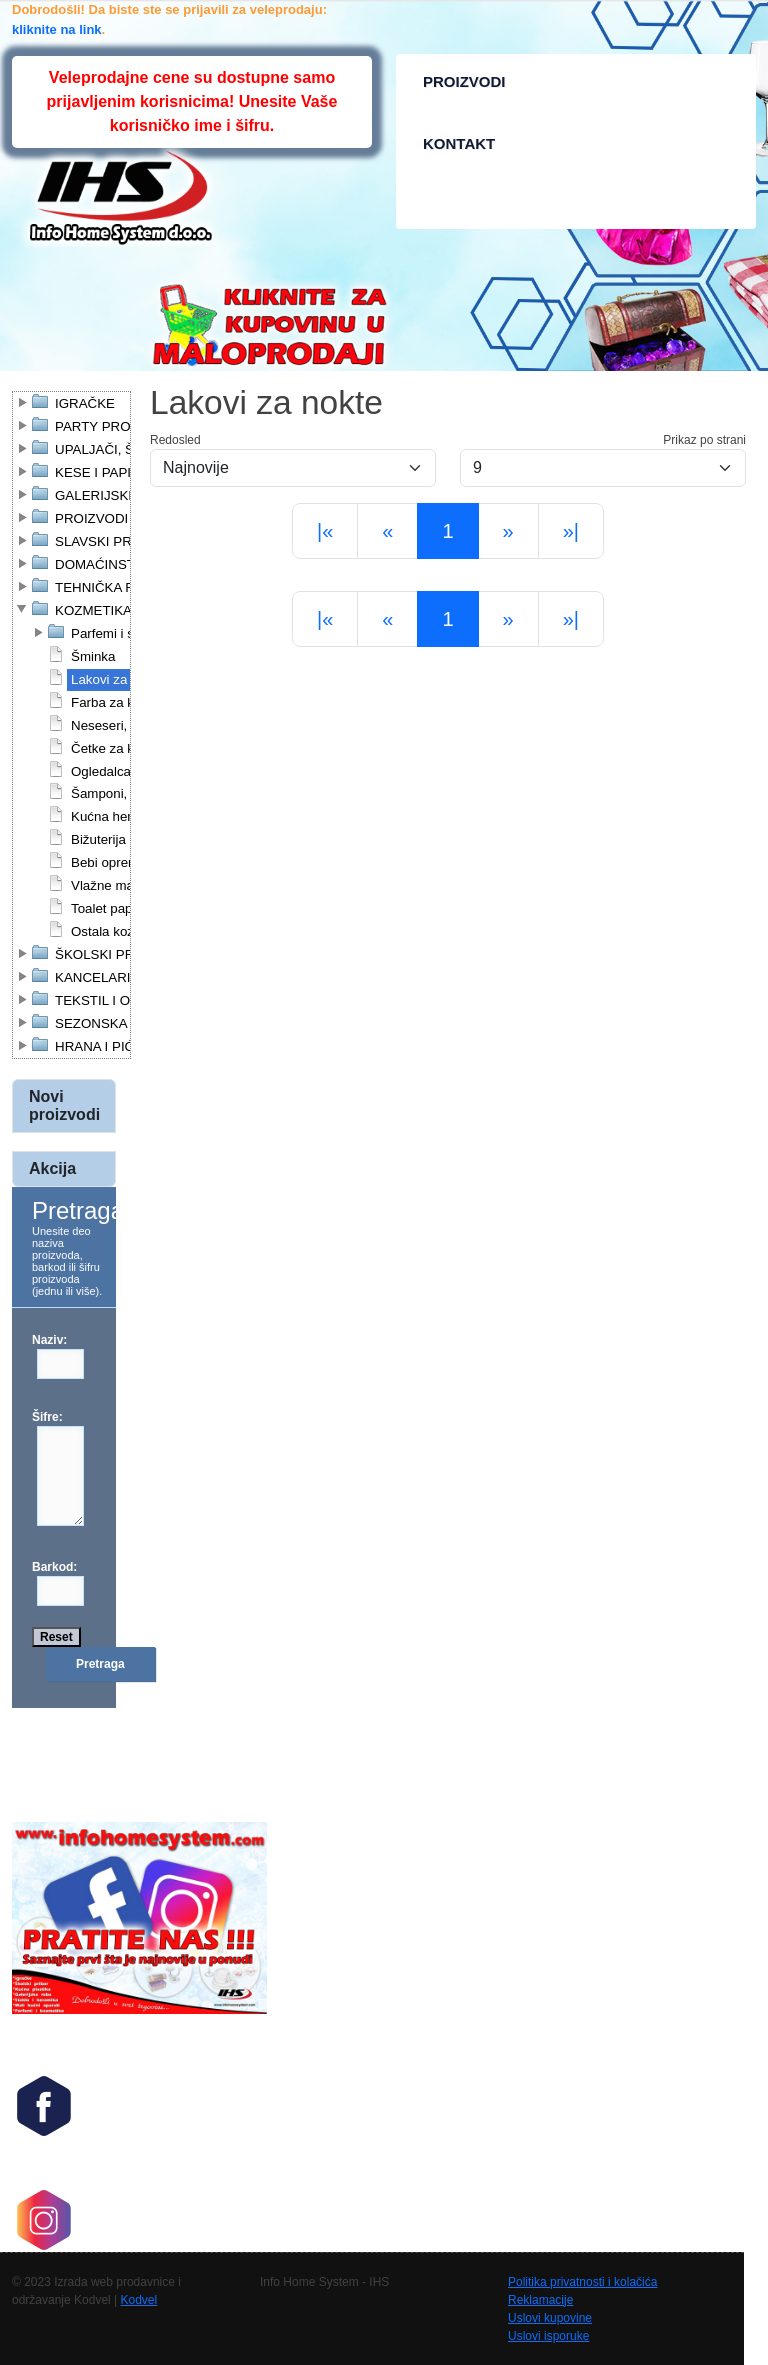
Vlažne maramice (122, 885)
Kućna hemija (111, 816)
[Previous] (387, 531)
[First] (325, 531)
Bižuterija (98, 839)
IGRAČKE (85, 403)
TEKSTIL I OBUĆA (111, 1000)
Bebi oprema (109, 862)
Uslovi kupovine (550, 2318)
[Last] (571, 531)
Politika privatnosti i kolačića (582, 2282)
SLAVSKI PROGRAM (118, 541)
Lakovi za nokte (117, 679)
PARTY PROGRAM (113, 426)
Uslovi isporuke (548, 2336)
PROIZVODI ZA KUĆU (122, 518)
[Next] (508, 531)
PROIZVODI (464, 81)
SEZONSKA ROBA (111, 1023)
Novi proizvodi (64, 1105)
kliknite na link (57, 29)
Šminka (93, 656)
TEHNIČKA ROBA (109, 587)
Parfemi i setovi (116, 633)
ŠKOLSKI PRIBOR (111, 954)
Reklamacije (540, 2300)
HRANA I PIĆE (99, 1046)
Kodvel (139, 2300)
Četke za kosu (113, 748)
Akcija (52, 1168)
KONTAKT (459, 143)
